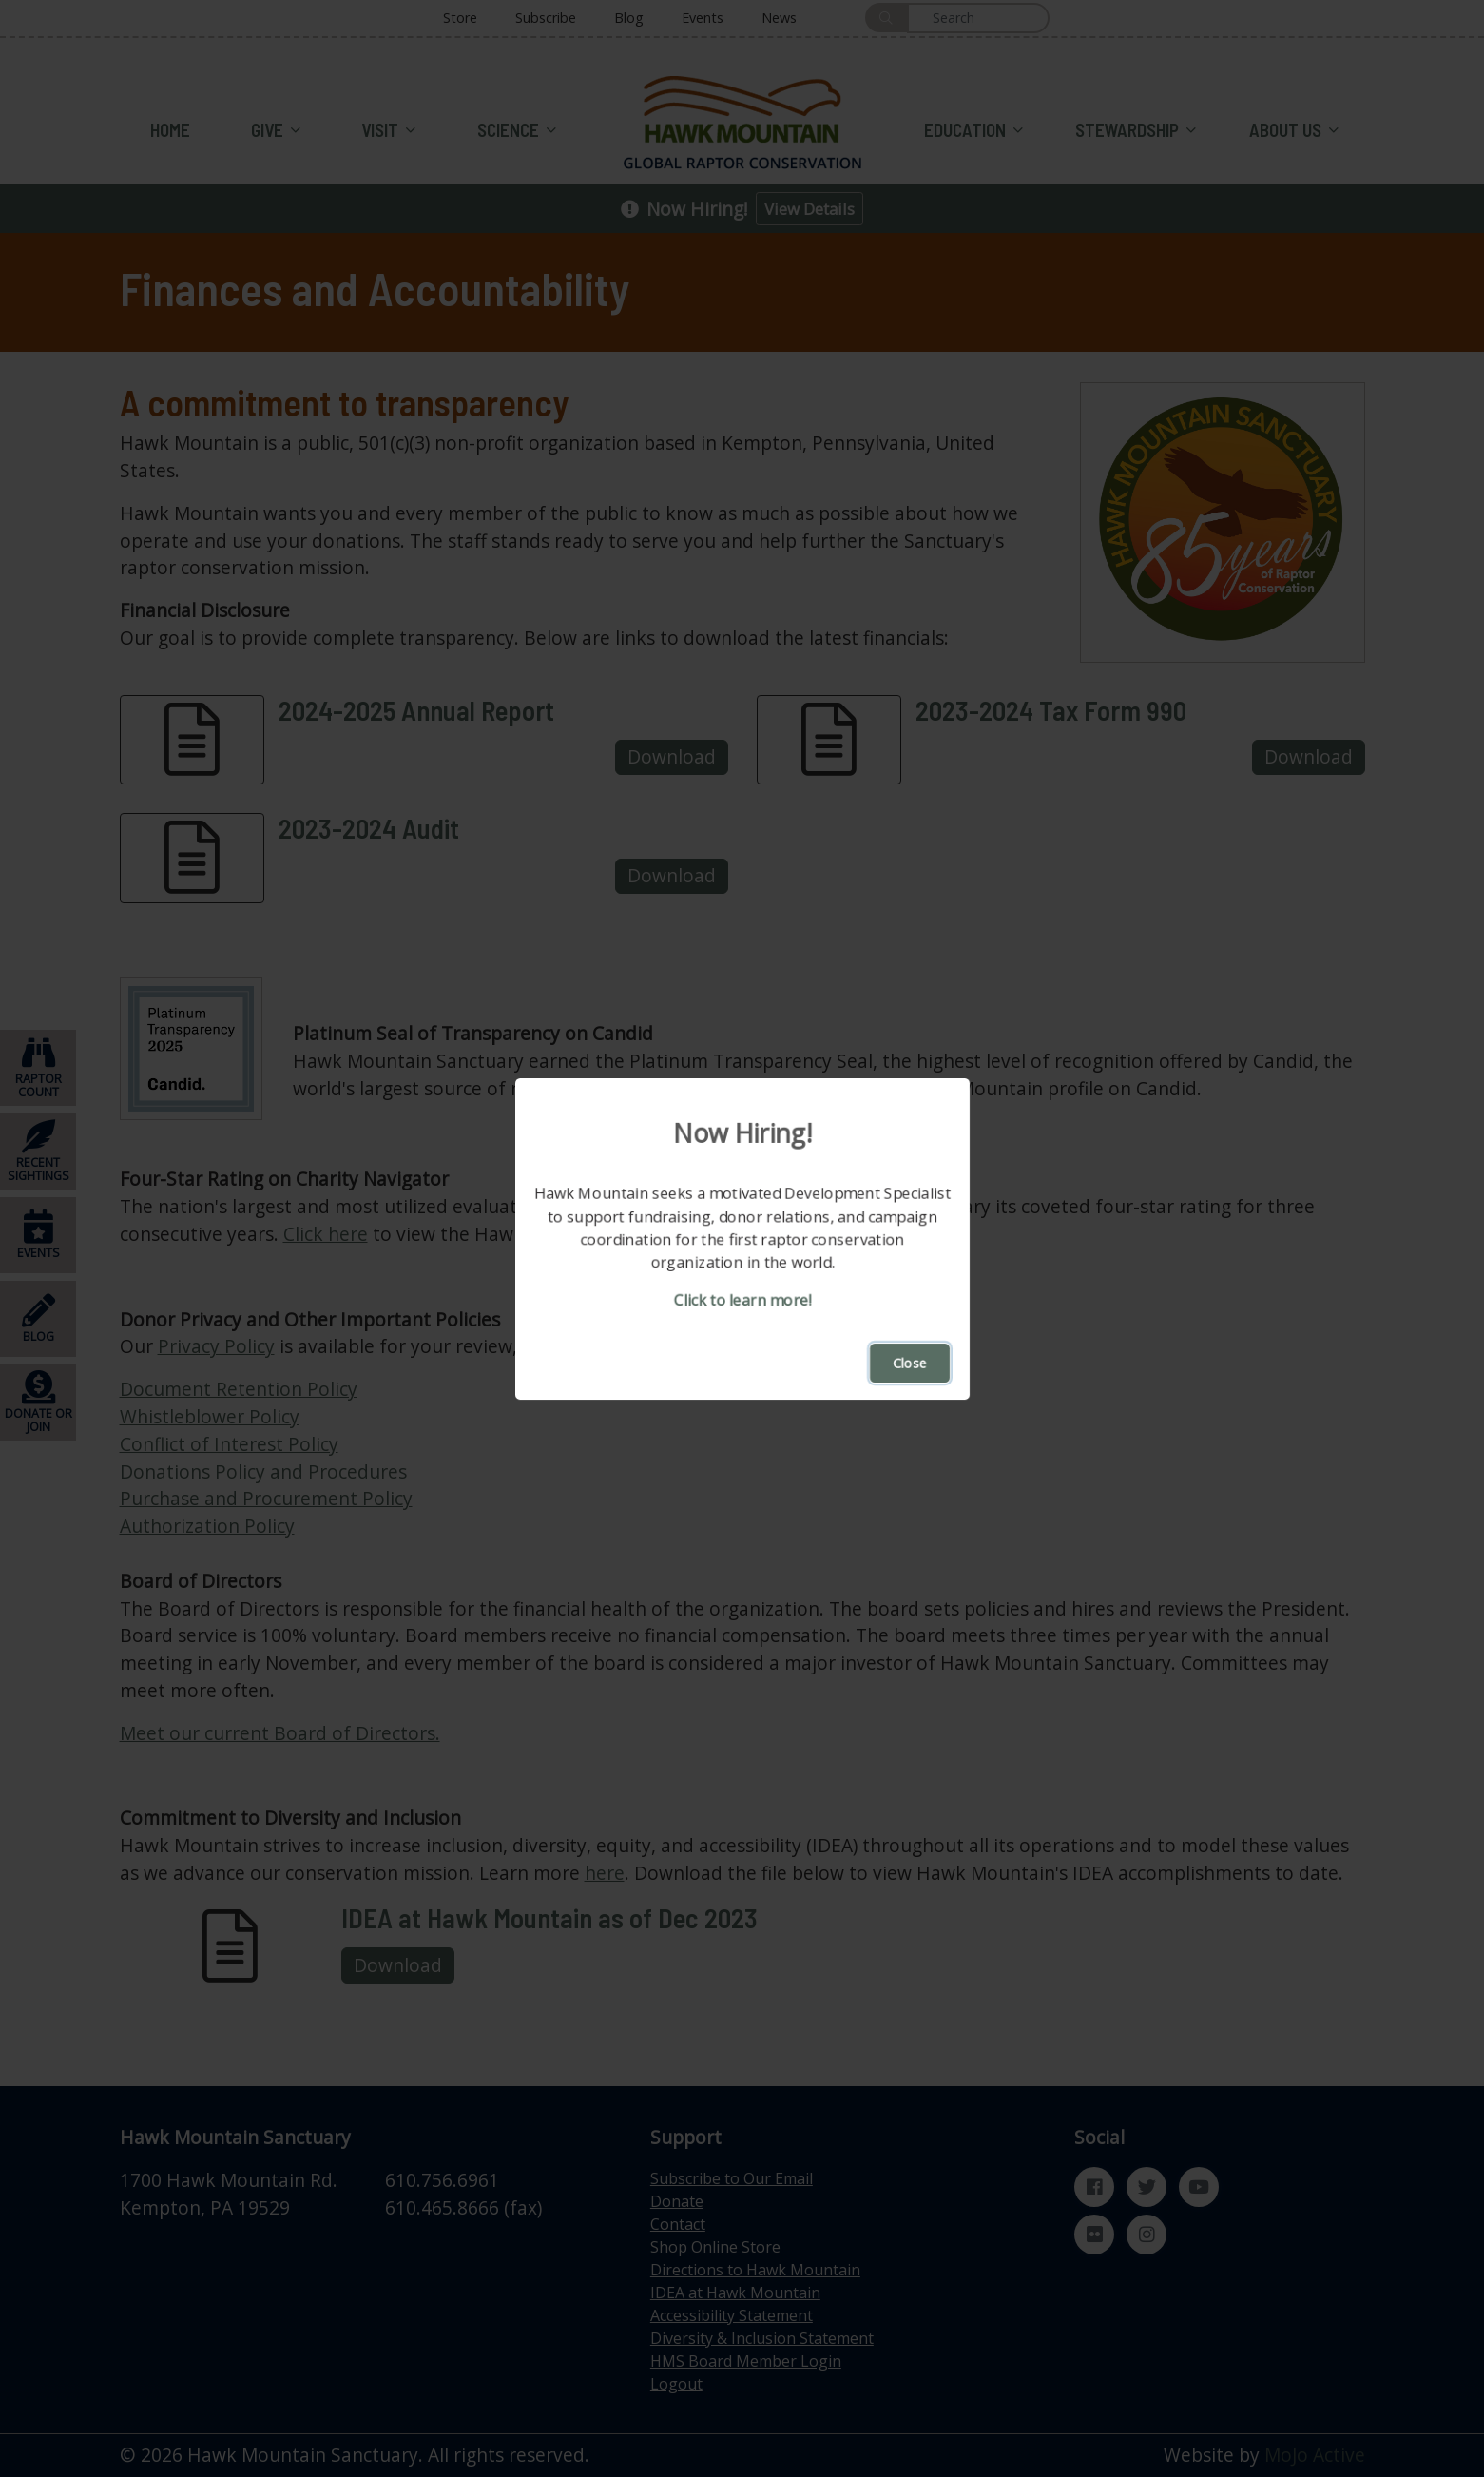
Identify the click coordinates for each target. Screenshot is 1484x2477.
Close (910, 1363)
